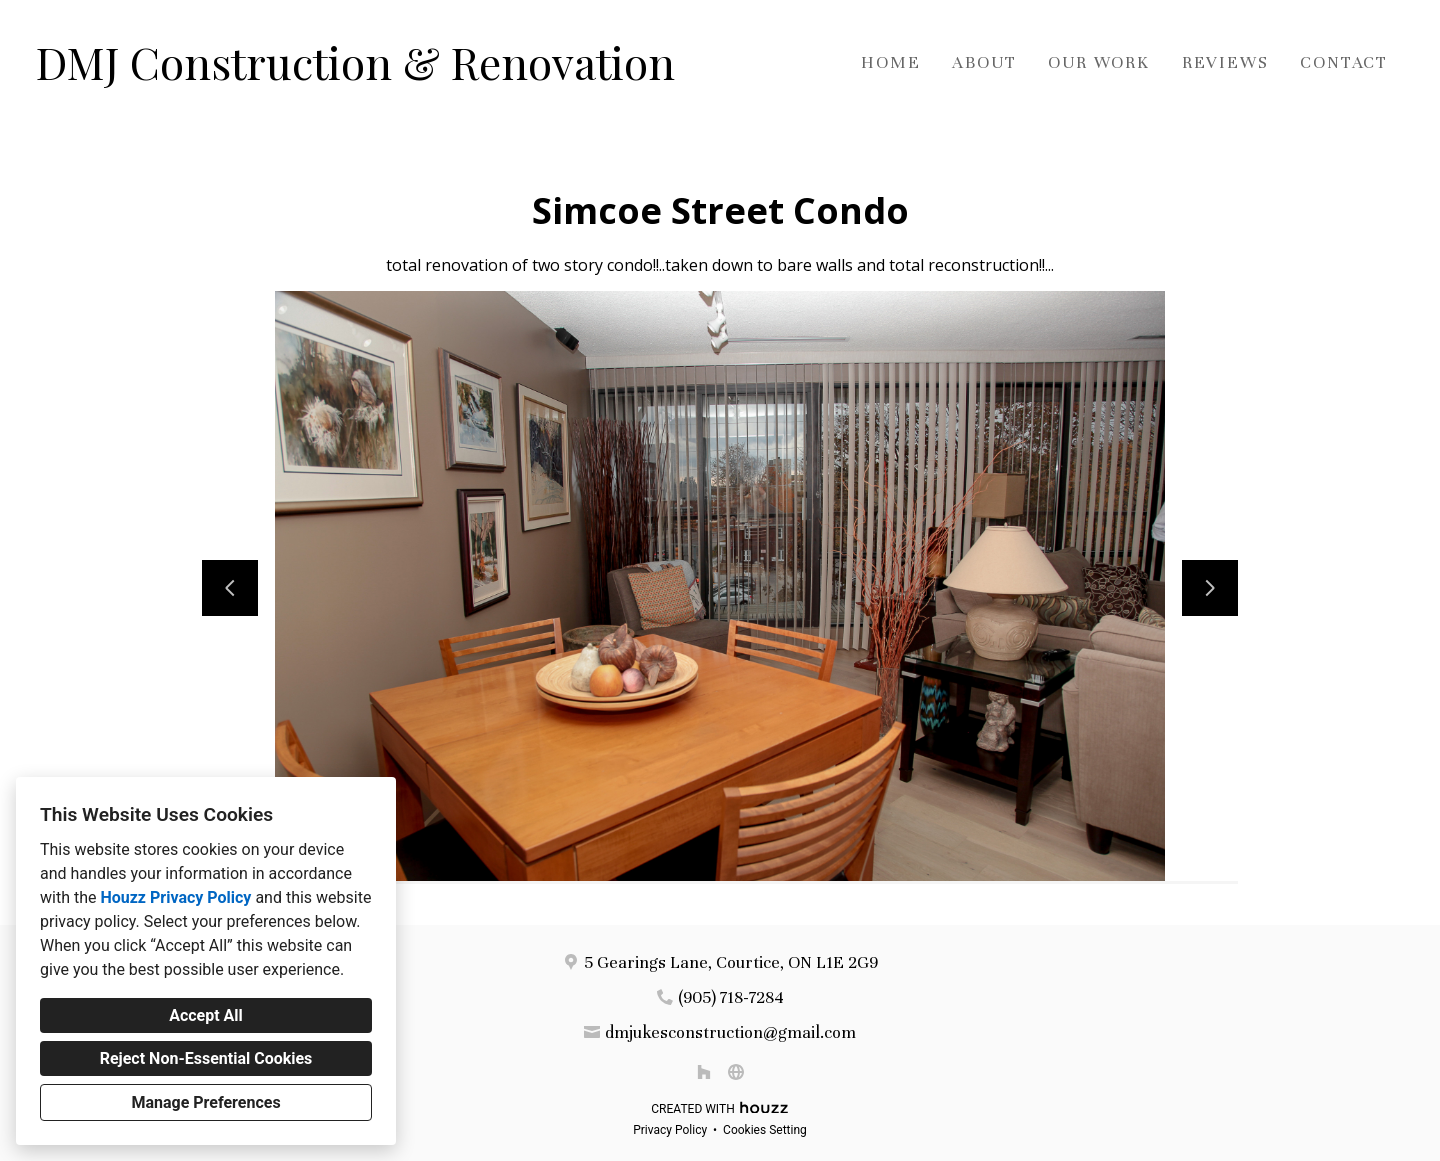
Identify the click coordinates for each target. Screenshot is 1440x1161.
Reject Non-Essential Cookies (206, 1058)
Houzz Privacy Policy (175, 897)
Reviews (1225, 62)
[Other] (736, 1072)
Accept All (206, 1015)
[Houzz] (704, 1072)
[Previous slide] (230, 588)
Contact (1344, 62)
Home (890, 62)
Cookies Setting (765, 1130)
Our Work (1098, 62)
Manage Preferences (205, 1102)
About (984, 62)
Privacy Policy (670, 1130)
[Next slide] (1210, 588)
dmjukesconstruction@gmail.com (730, 1032)
